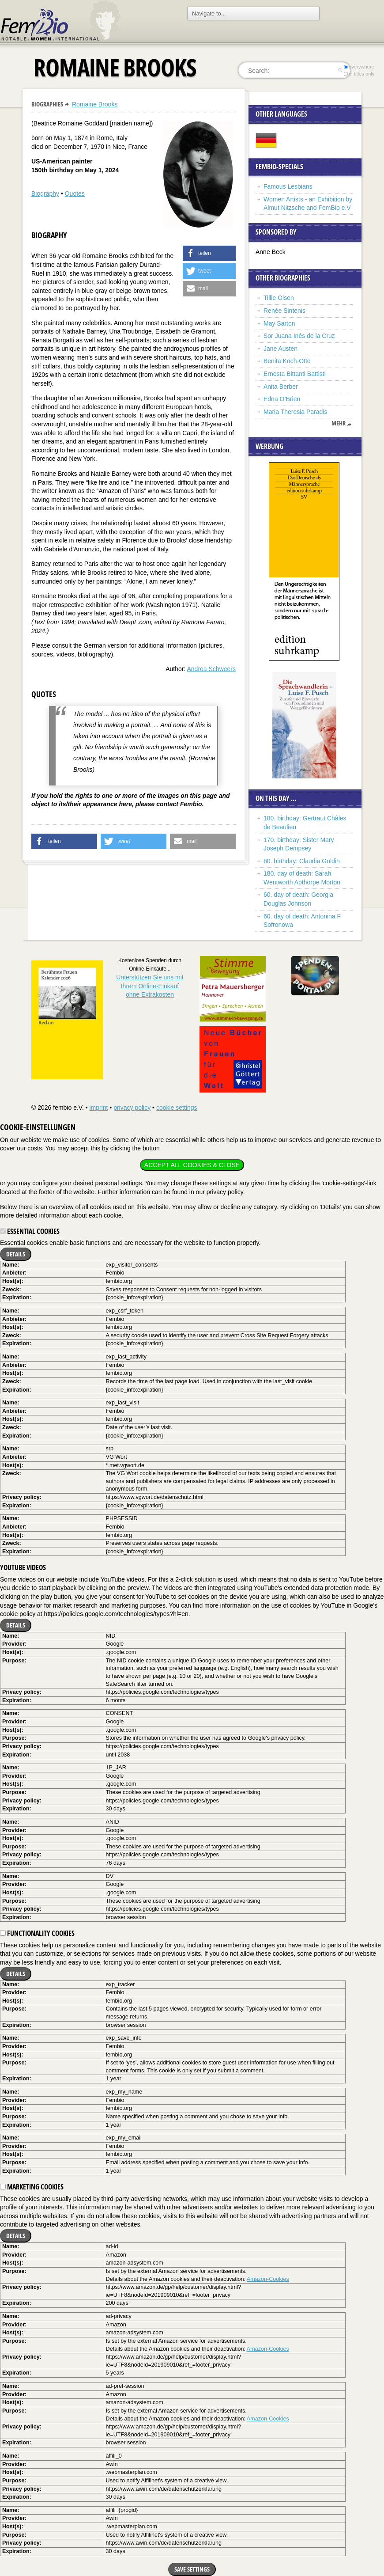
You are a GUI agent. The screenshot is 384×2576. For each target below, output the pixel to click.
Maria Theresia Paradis (295, 411)
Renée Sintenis (284, 310)
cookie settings (176, 1107)
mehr (338, 423)
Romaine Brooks (95, 104)
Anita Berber (281, 386)
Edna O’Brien (282, 398)
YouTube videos (23, 1567)
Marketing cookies (32, 2187)
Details (15, 1254)
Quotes (75, 193)
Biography (45, 193)
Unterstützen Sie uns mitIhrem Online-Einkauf (150, 986)
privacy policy (132, 1107)
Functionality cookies (37, 1933)
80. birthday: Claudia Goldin (302, 861)
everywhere (359, 66)
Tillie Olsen (279, 297)
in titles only (359, 73)
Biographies (47, 104)
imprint (98, 1107)
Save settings (192, 2569)
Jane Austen (280, 348)
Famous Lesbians (288, 186)
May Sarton (279, 323)
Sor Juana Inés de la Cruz (299, 335)
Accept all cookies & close (192, 1164)
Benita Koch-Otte (287, 360)
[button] (209, 253)
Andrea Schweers (211, 668)
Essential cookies (30, 1231)
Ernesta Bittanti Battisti (295, 373)
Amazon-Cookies (268, 2279)
